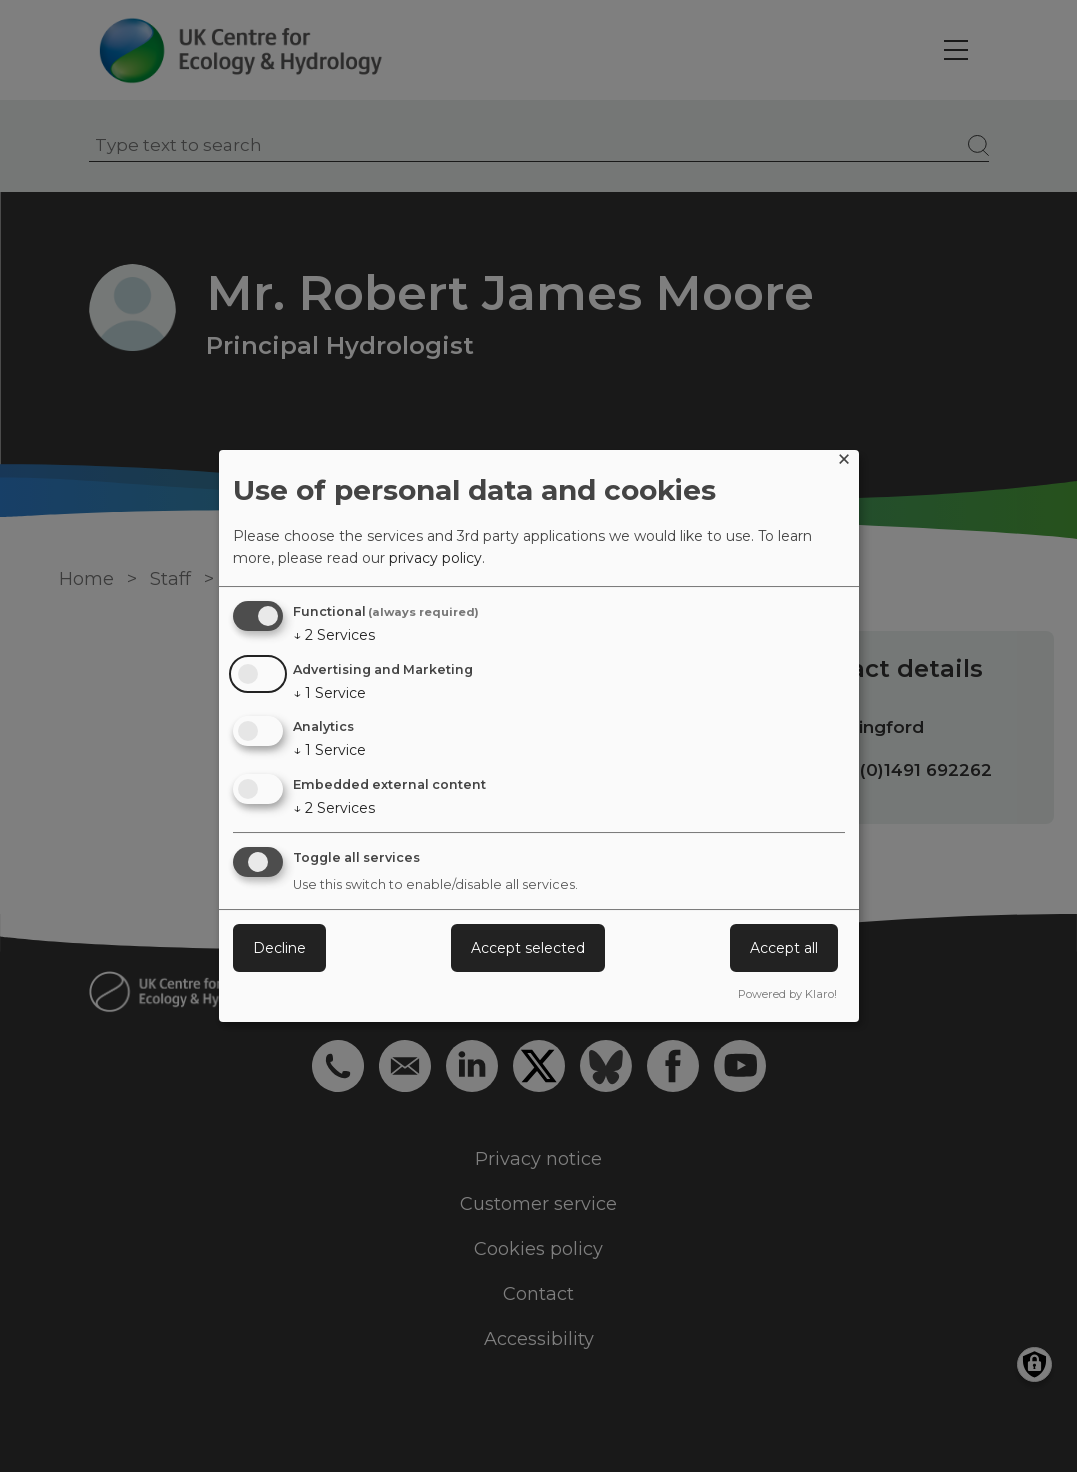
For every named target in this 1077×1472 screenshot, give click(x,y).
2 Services (334, 635)
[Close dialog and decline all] (844, 462)
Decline (279, 948)
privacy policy (435, 558)
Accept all (784, 948)
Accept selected (528, 948)
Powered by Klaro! (787, 994)
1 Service (329, 693)
